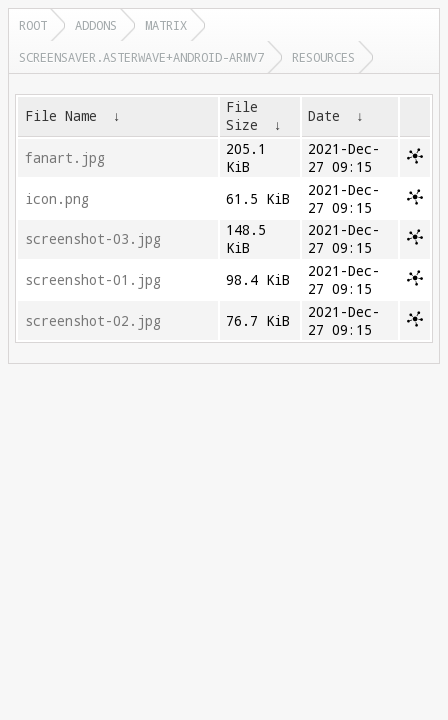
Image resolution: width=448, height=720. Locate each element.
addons (96, 25)
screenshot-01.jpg (93, 280)
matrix (166, 25)
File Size (242, 116)
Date (324, 116)
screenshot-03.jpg (93, 239)
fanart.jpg (65, 158)
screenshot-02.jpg (93, 321)
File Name (61, 116)
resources (323, 57)
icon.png (57, 199)
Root (33, 25)
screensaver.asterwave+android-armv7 (141, 57)
